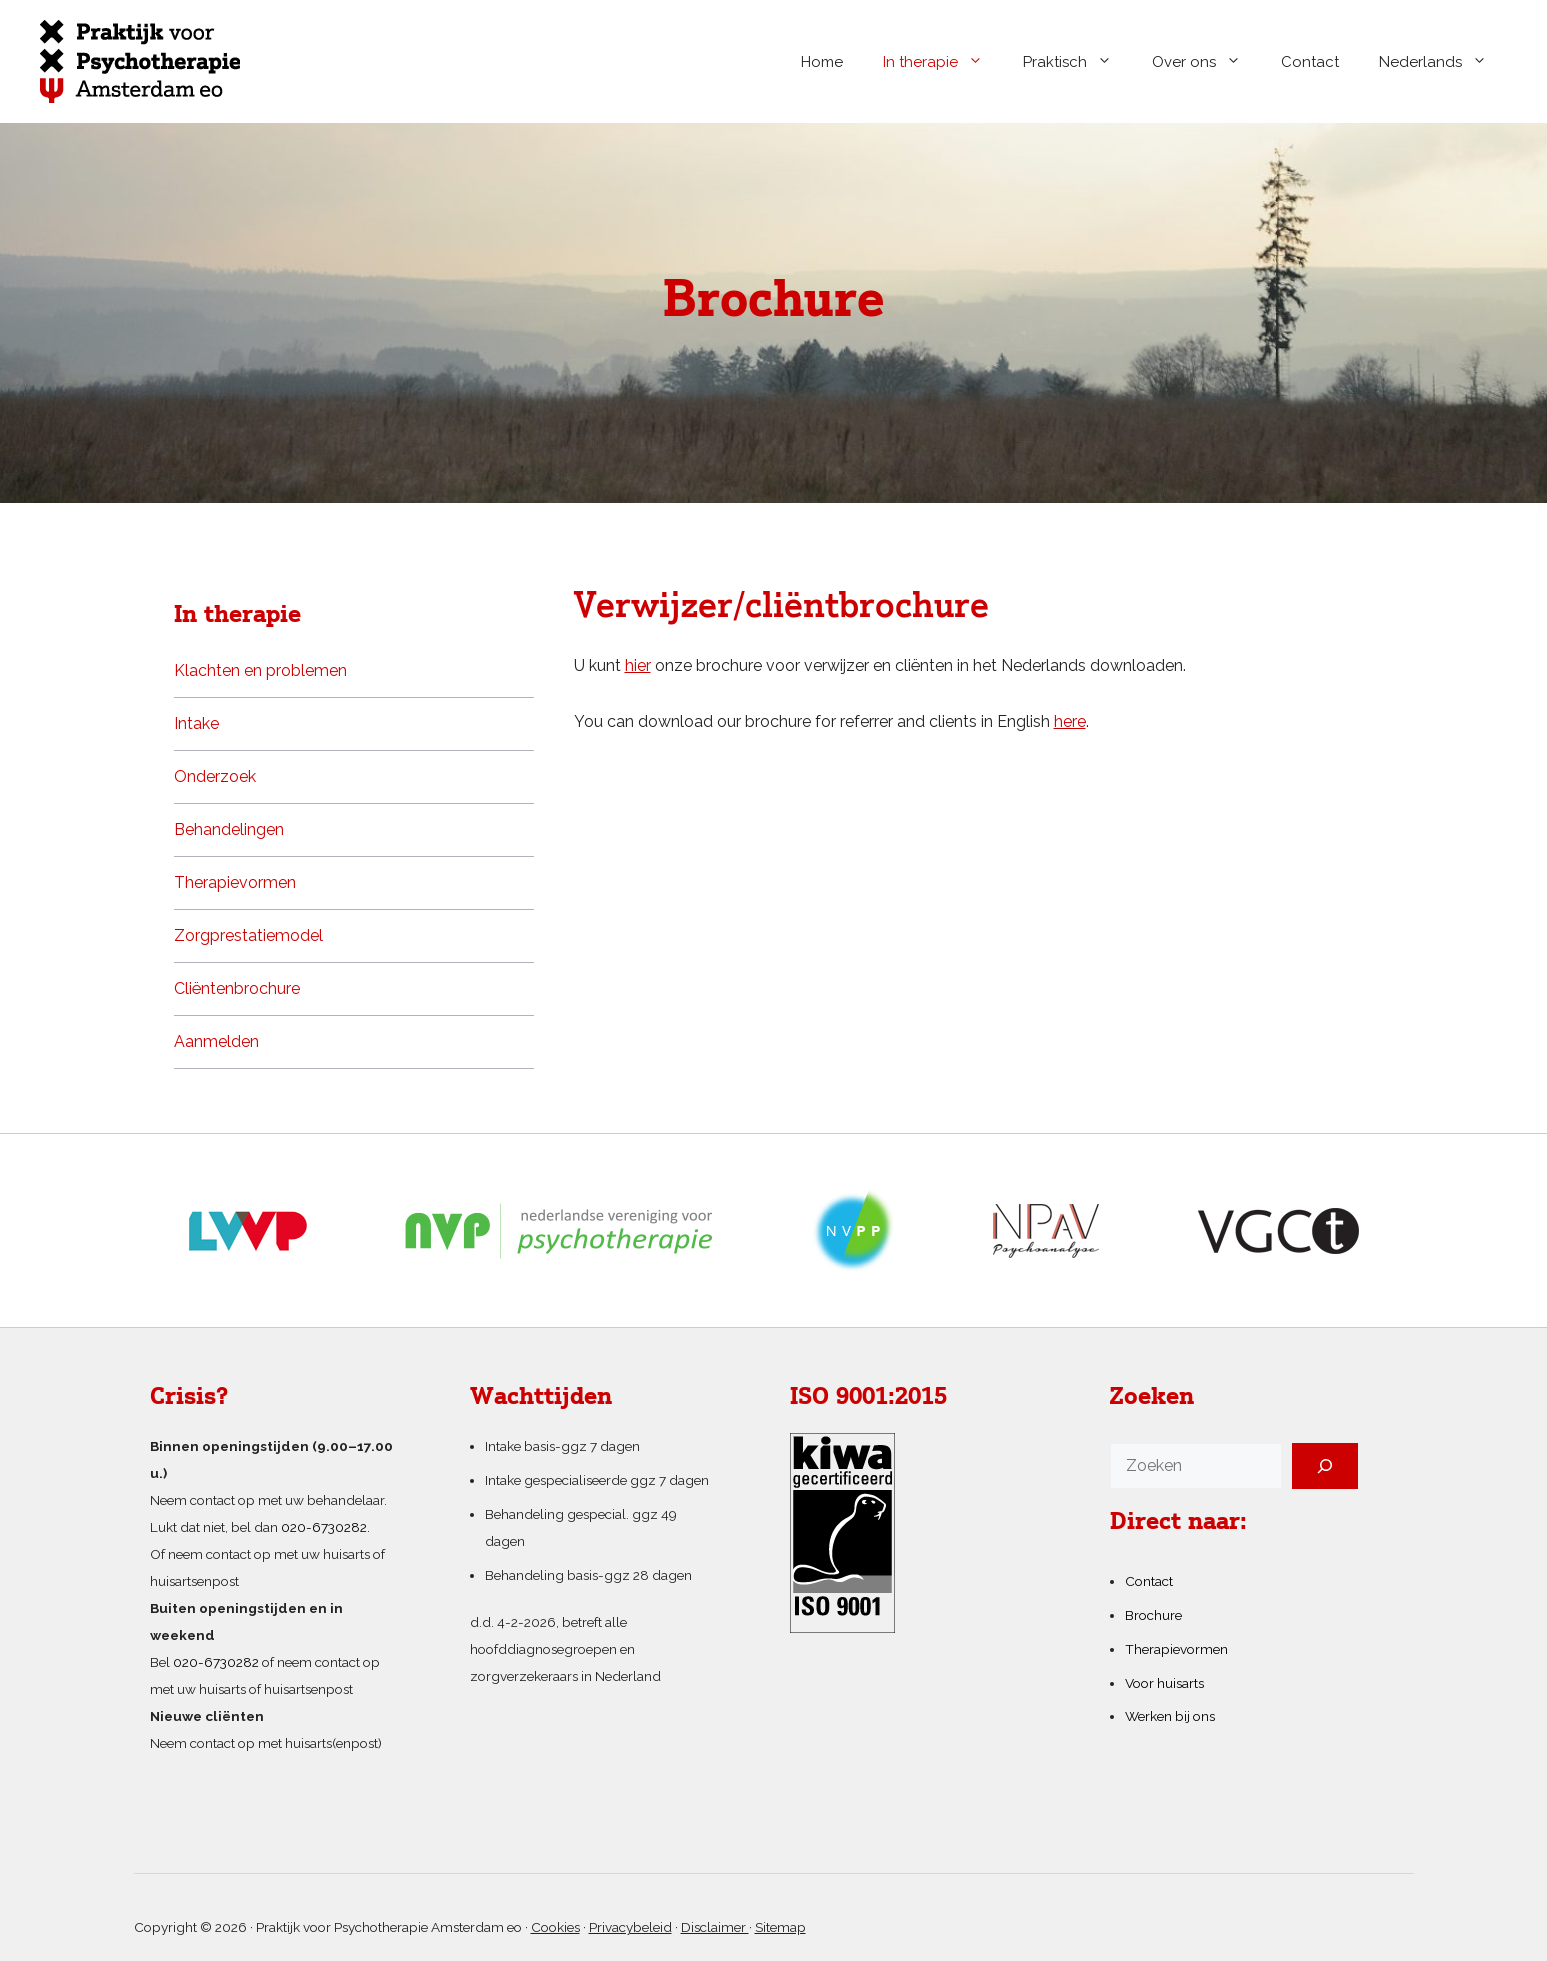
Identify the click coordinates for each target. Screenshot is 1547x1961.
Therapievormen (235, 882)
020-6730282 (216, 1662)
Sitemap (780, 1927)
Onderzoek (215, 776)
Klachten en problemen (260, 670)
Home (822, 62)
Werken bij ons (1170, 1716)
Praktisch (1077, 62)
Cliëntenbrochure (237, 988)
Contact (1310, 62)
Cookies (555, 1927)
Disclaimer (715, 1927)
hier (638, 665)
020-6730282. (325, 1527)
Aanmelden (216, 1041)
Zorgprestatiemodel (248, 935)
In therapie (943, 62)
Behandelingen (229, 829)
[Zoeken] (1325, 1466)
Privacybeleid (630, 1927)
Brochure (1153, 1615)
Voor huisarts (1164, 1683)
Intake (196, 723)
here (1070, 721)
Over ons (1206, 62)
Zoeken (1152, 1398)
